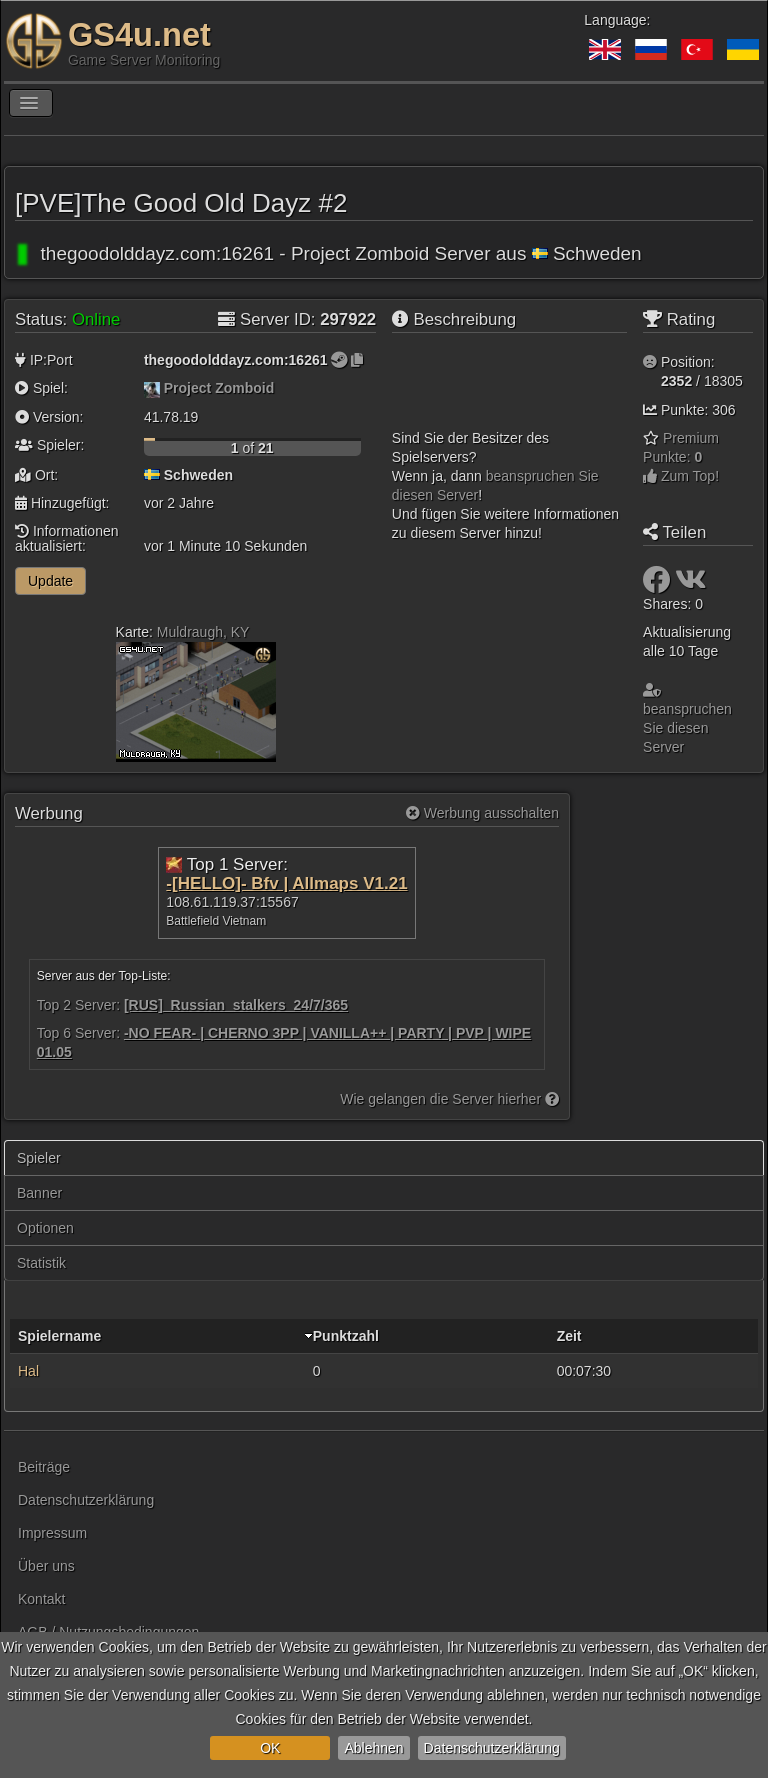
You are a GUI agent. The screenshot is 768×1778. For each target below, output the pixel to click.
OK (270, 1748)
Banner (39, 1193)
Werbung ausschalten (482, 813)
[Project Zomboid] (152, 388)
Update (50, 581)
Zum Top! (681, 476)
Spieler (39, 1158)
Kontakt (41, 1599)
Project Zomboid (219, 388)
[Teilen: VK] (691, 585)
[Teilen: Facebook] (659, 585)
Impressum (52, 1533)
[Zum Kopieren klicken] (357, 360)
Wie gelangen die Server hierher (449, 1099)
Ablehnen (373, 1748)
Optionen (45, 1228)
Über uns (46, 1566)
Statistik (41, 1263)
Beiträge (44, 1467)
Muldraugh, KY (203, 632)
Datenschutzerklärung (492, 1748)
